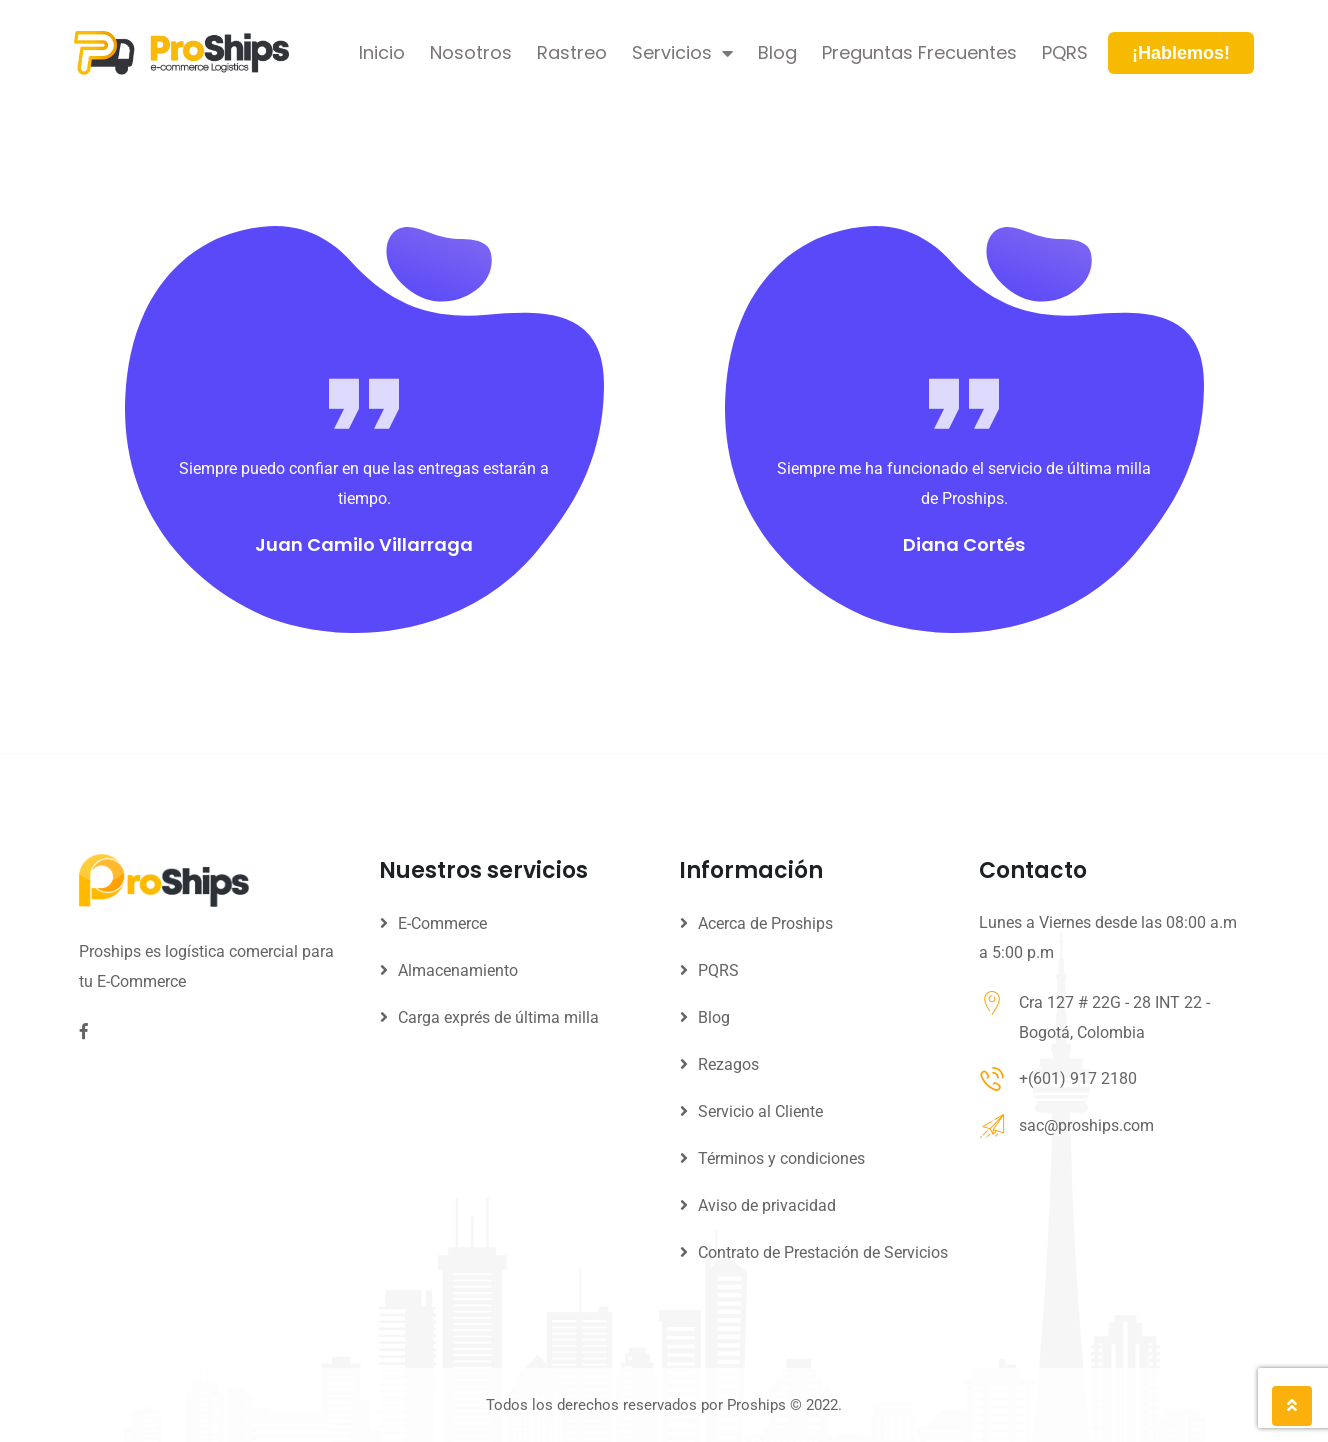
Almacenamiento (458, 970)
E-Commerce (442, 923)
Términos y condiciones (781, 1158)
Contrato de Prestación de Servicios (823, 1252)
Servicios (682, 53)
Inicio (382, 52)
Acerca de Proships (765, 923)
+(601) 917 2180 (1078, 1078)
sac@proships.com (1086, 1125)
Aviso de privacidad (767, 1205)
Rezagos (728, 1064)
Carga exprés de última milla (498, 1017)
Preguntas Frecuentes (919, 52)
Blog (777, 52)
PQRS (1065, 52)
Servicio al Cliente (760, 1111)
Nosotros (471, 52)
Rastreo (572, 52)
